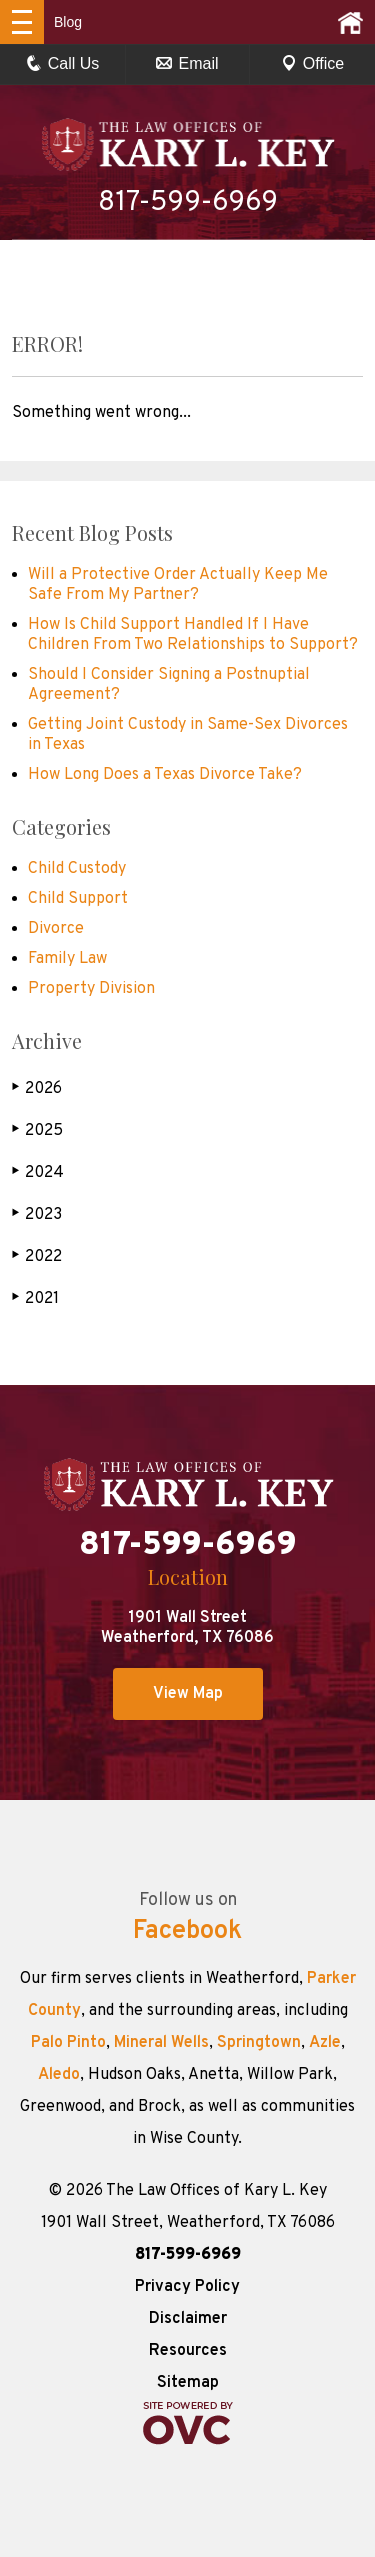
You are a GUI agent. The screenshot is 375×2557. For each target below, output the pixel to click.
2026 (37, 1088)
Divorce (56, 929)
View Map (188, 1694)
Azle (325, 2043)
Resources (188, 2351)
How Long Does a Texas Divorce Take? (165, 775)
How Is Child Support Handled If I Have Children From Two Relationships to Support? (193, 635)
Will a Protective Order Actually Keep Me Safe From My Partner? (178, 585)
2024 (38, 1172)
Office (313, 63)
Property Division (91, 989)
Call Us (63, 63)
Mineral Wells (161, 2043)
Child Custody (77, 869)
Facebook (187, 1932)
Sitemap (188, 2383)
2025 (37, 1130)
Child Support (78, 899)
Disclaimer (188, 2319)
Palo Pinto (68, 2043)
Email (187, 63)
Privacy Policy (187, 2287)
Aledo (59, 2075)
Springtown (259, 2043)
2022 (37, 1256)
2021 (35, 1298)
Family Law (67, 959)
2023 (37, 1214)
